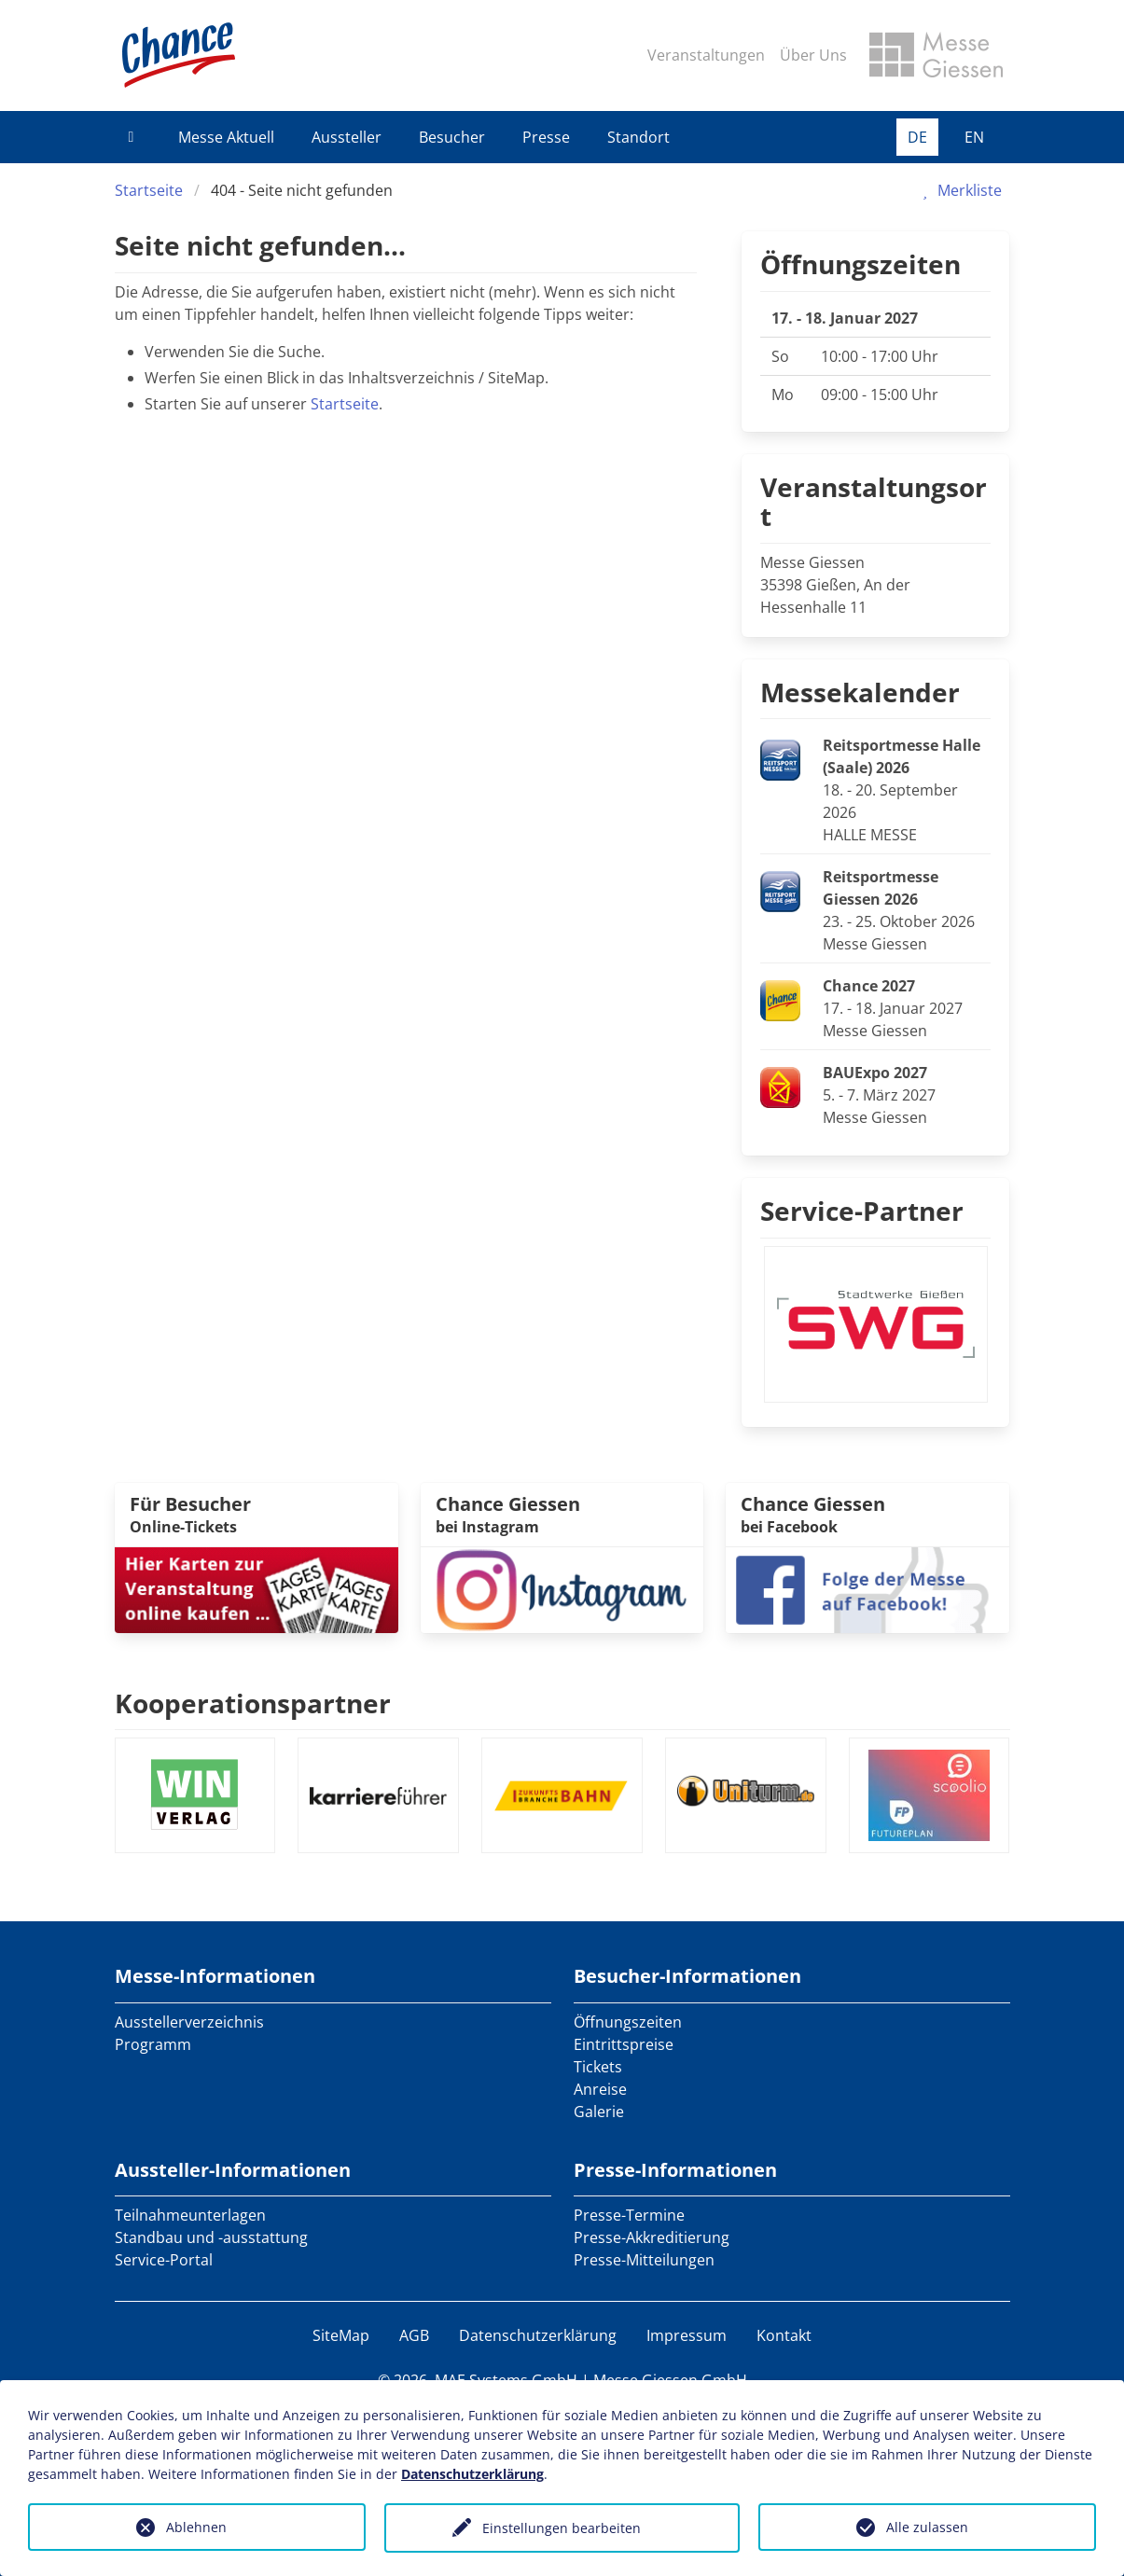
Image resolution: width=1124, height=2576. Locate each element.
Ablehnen (196, 2527)
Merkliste (958, 190)
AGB (414, 2335)
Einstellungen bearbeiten (561, 2528)
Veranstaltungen (706, 55)
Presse (546, 137)
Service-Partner (862, 1210)
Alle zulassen (927, 2527)
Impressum (686, 2335)
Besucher (452, 137)
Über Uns (813, 55)
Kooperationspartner (253, 1703)
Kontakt (784, 2335)
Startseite (149, 190)
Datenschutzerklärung (538, 2335)
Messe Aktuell (226, 137)
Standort (638, 137)
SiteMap (340, 2335)
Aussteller (347, 137)
